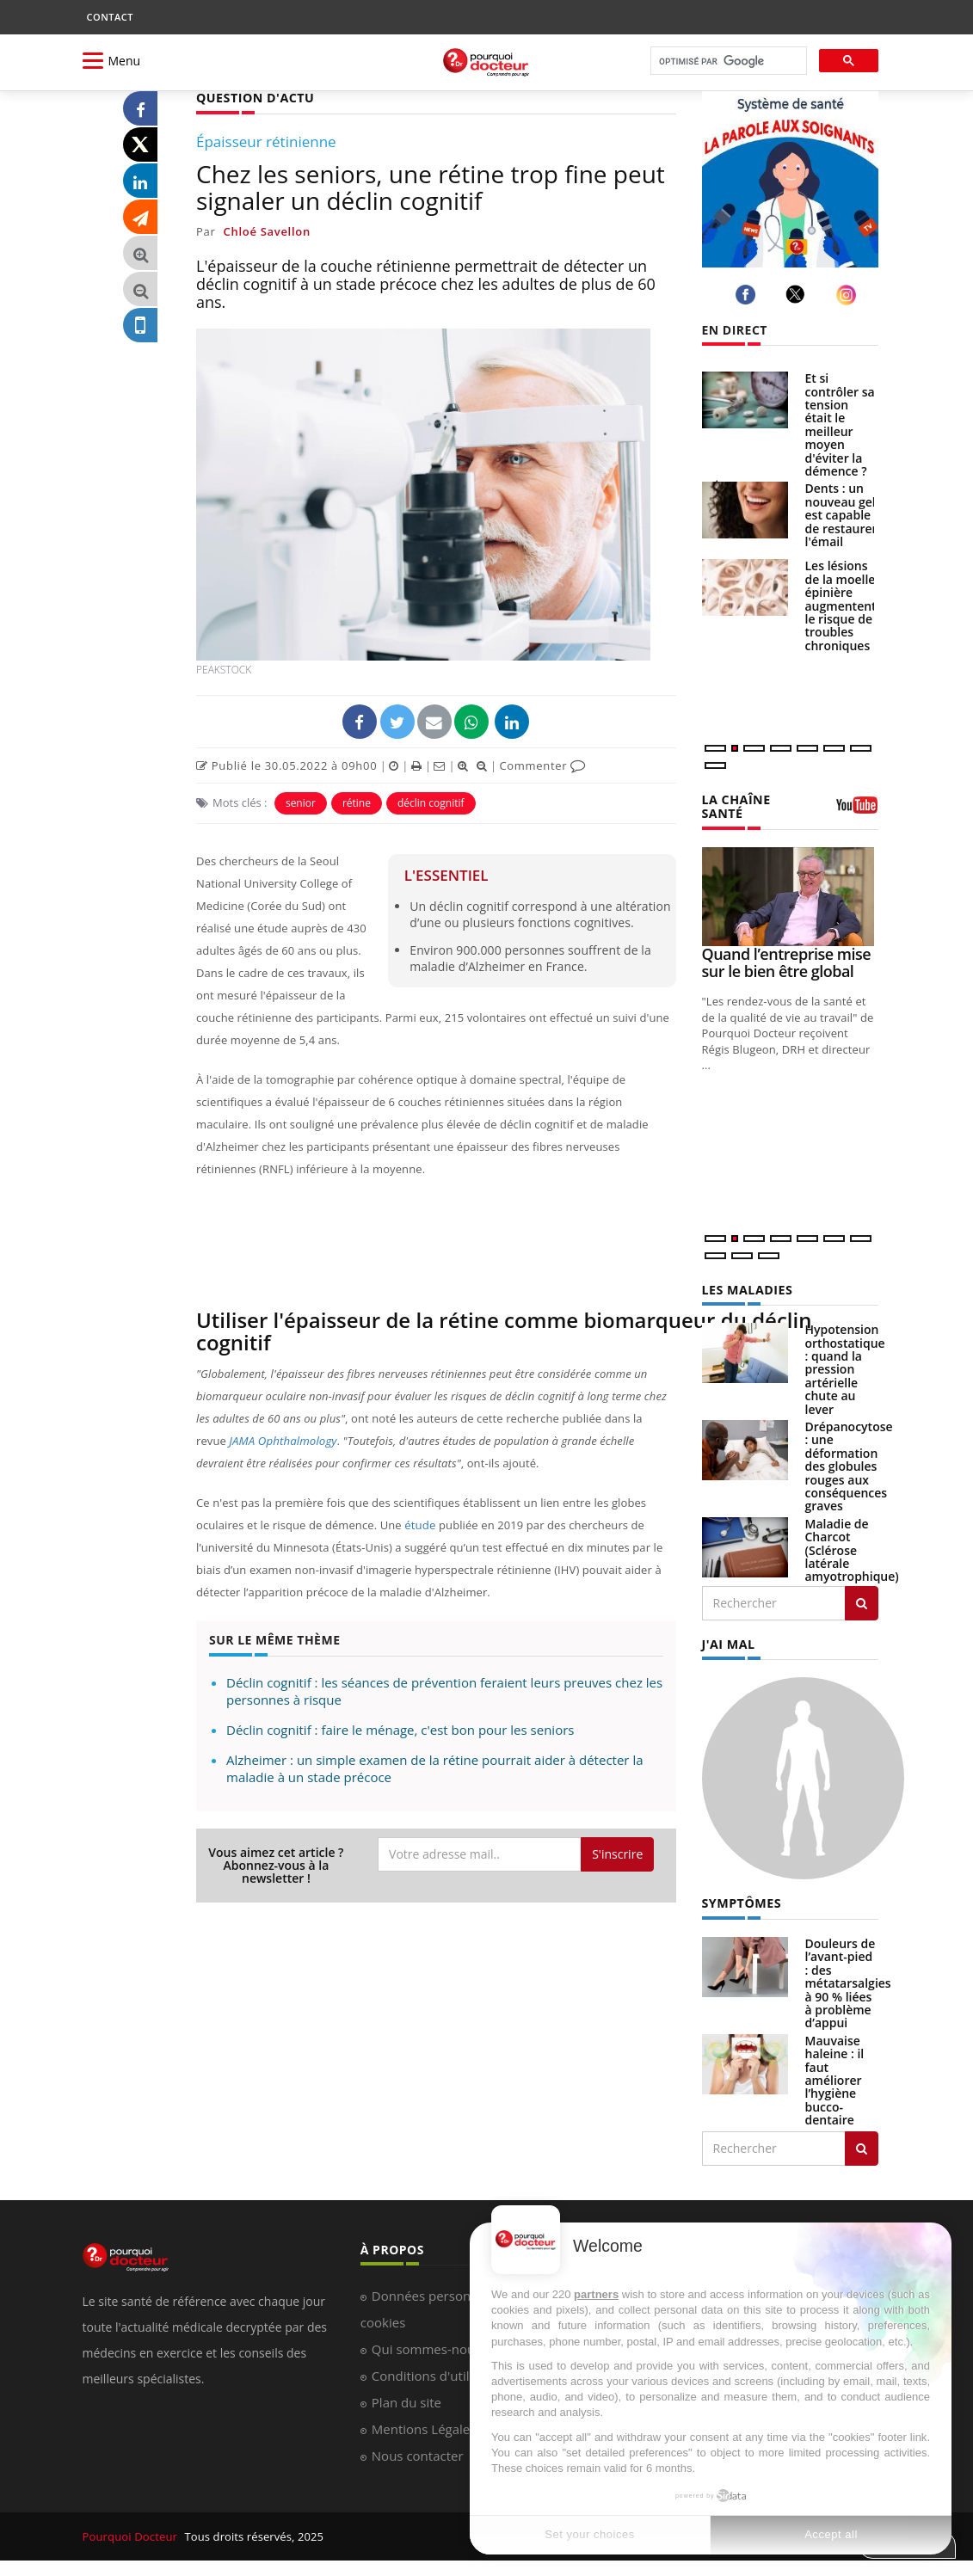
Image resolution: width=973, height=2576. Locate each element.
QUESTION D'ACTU (254, 97)
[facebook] (748, 294)
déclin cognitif (431, 802)
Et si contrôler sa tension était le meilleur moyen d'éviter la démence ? (840, 424)
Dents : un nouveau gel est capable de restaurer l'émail (841, 515)
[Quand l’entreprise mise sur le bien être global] (790, 895)
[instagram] (848, 294)
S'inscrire (617, 1854)
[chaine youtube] (857, 811)
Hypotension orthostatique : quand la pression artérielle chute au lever (845, 1368)
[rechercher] (727, 61)
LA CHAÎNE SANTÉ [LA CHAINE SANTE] (736, 806)
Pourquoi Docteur (131, 2534)
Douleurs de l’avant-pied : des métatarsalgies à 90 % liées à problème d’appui (848, 1982)
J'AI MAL (728, 1643)
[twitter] (797, 294)
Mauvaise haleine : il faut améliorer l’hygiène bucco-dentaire (835, 2078)
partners (596, 2294)
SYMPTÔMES (741, 1902)
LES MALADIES (746, 1289)
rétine (356, 802)
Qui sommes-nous (426, 2347)
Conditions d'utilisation (440, 2373)
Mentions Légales (424, 2427)
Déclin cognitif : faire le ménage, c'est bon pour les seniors (400, 1728)
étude (419, 1525)
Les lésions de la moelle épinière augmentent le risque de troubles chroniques (841, 605)
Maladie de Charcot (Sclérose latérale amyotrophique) (852, 1549)
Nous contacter (418, 2453)
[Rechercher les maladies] (861, 1602)
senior (301, 802)
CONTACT (110, 16)
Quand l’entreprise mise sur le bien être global (786, 962)
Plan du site (406, 2400)
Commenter (542, 764)
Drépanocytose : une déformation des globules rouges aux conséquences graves (849, 1465)
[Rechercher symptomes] (861, 2147)
